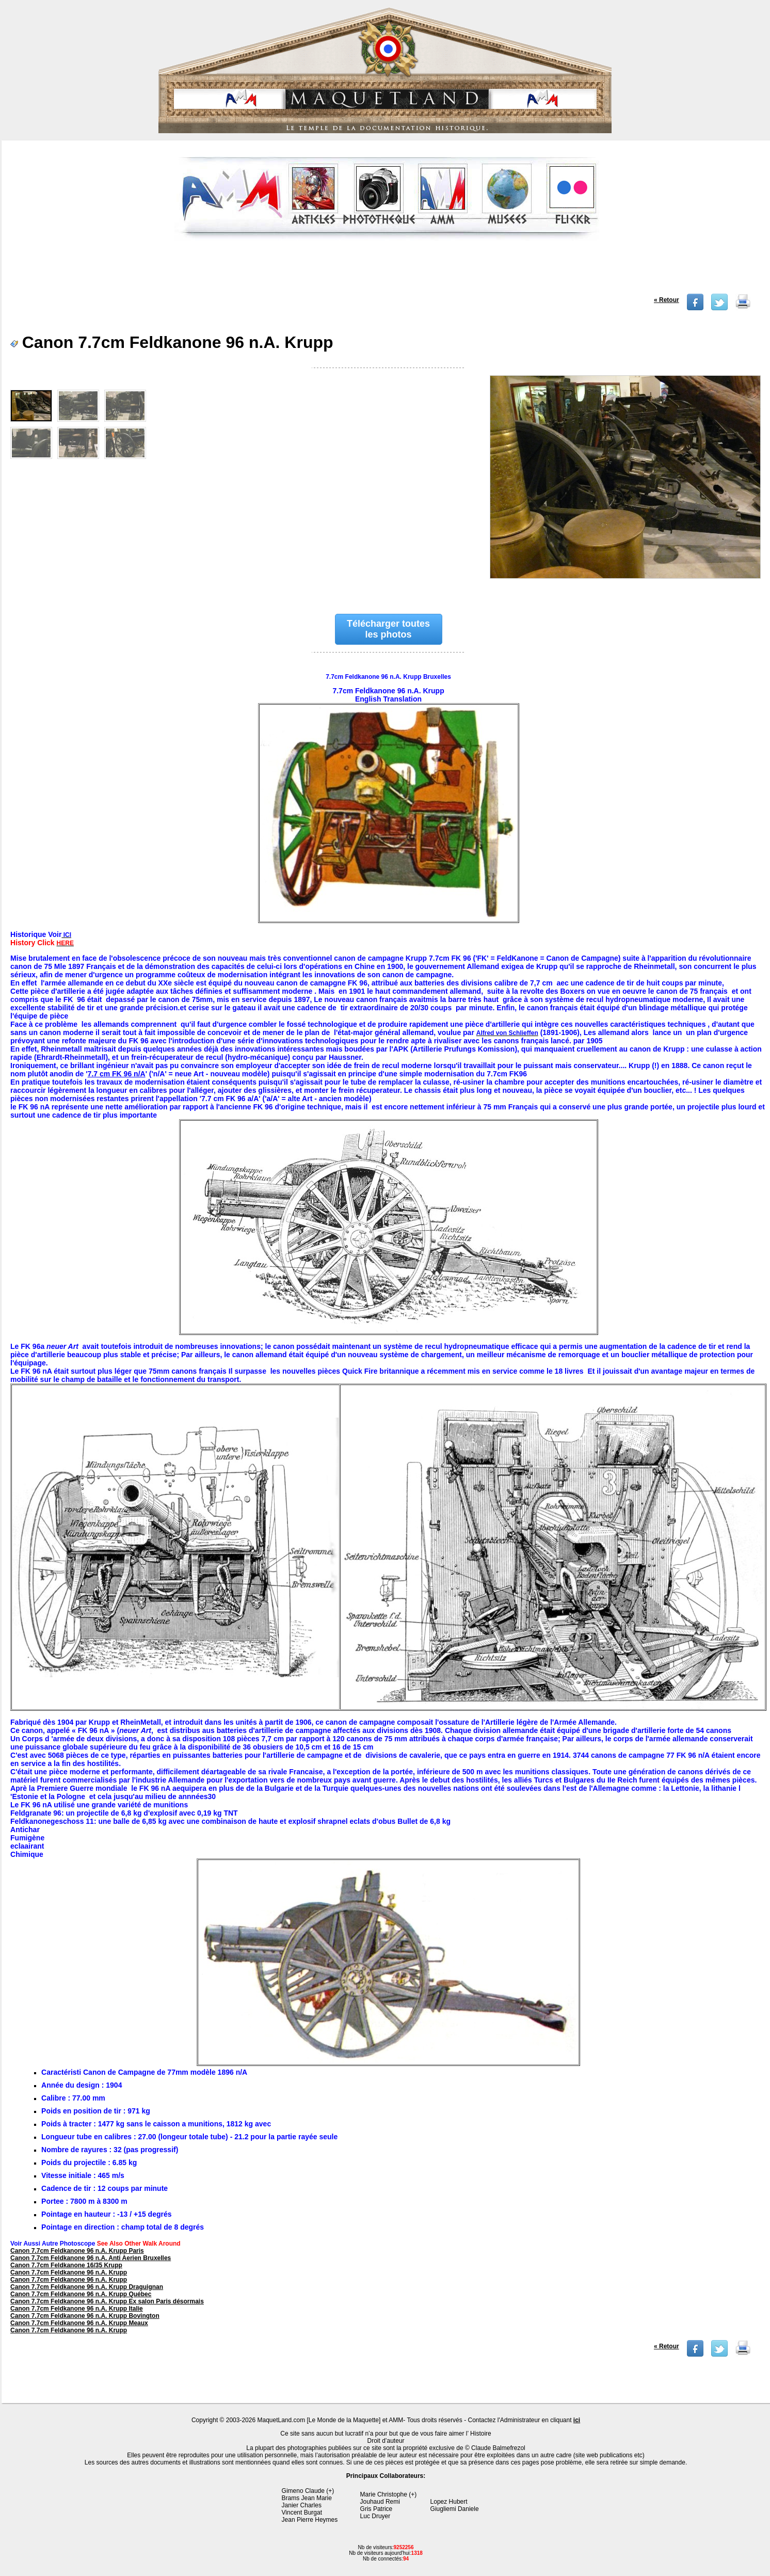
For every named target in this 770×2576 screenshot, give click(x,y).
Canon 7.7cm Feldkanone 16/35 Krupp (66, 2265)
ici (576, 2420)
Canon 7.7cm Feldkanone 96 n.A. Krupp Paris (77, 2250)
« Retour (666, 300)
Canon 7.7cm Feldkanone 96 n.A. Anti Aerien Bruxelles (90, 2258)
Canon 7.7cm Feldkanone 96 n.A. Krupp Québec (80, 2294)
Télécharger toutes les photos (388, 629)
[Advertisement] (386, 270)
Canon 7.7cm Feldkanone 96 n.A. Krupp (68, 2272)
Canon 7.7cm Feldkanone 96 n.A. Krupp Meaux (79, 2323)
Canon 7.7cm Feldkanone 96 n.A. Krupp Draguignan (86, 2287)
